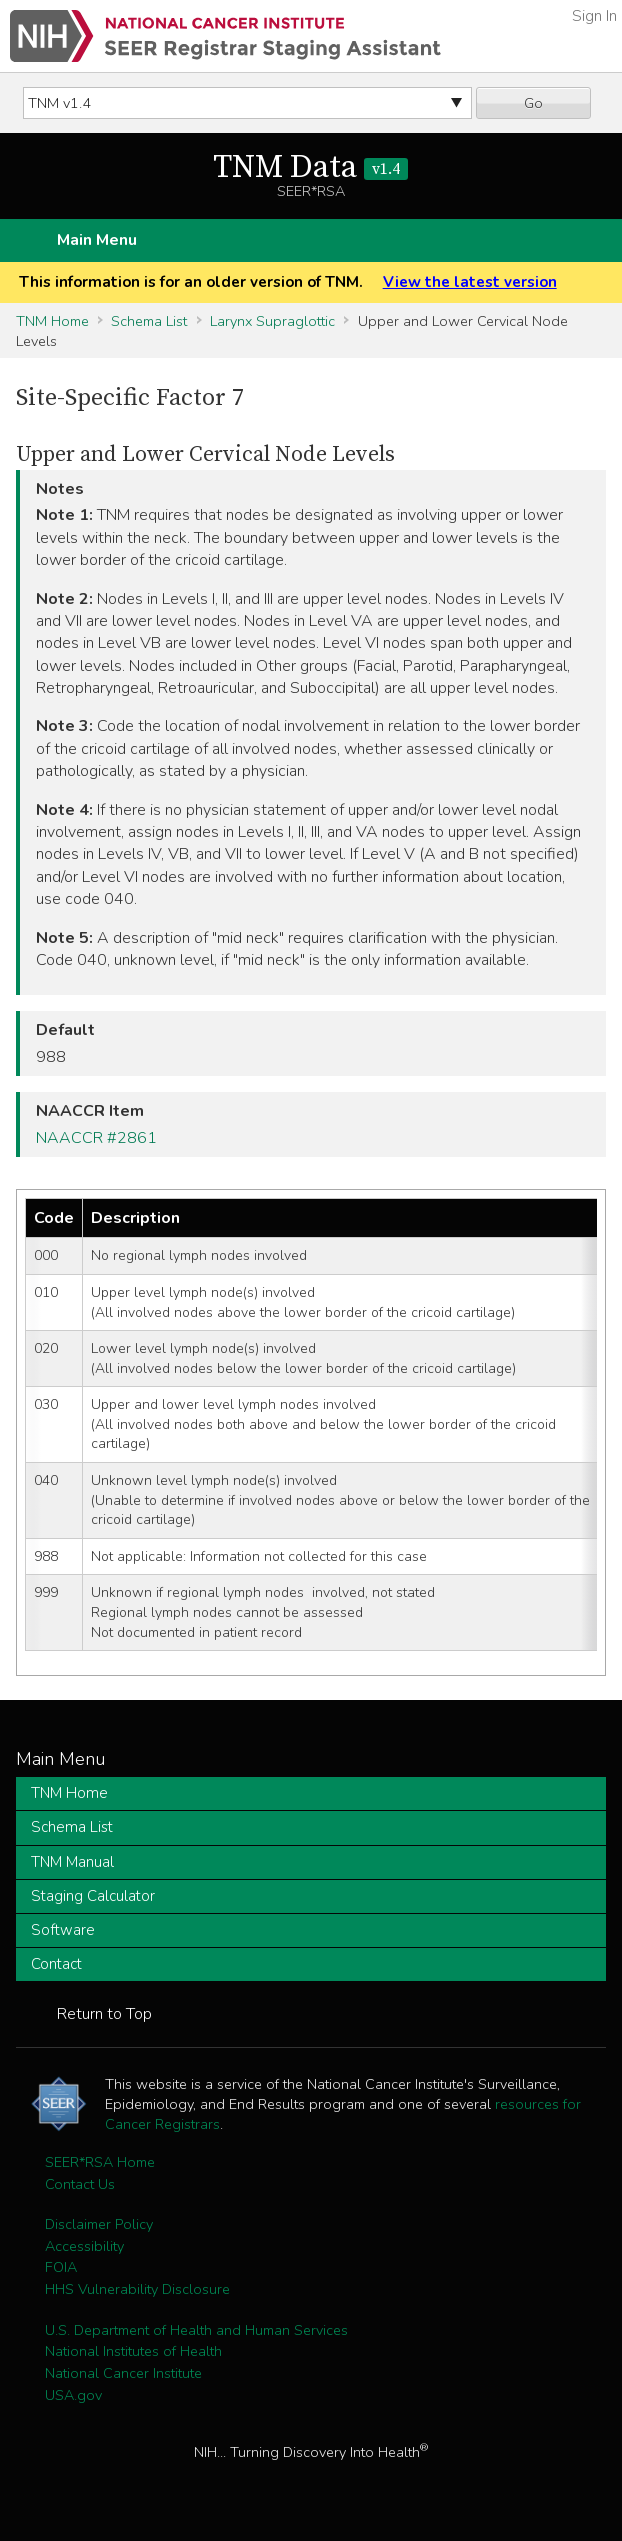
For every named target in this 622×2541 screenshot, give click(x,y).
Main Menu (97, 240)
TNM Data (310, 168)
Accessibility (84, 2246)
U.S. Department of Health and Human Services (196, 2330)
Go (533, 103)
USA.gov (73, 2395)
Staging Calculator (93, 1896)
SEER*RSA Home (100, 2162)
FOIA (61, 2267)
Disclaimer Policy (99, 2224)
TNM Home (52, 321)
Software (63, 1930)
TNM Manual (72, 1862)
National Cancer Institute (123, 2373)
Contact (56, 1964)
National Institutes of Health (133, 2351)
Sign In (594, 16)
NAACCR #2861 (96, 1138)
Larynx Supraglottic (272, 321)
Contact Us (80, 2184)
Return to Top (104, 2014)
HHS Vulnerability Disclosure (137, 2289)
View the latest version (470, 282)
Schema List (149, 321)
